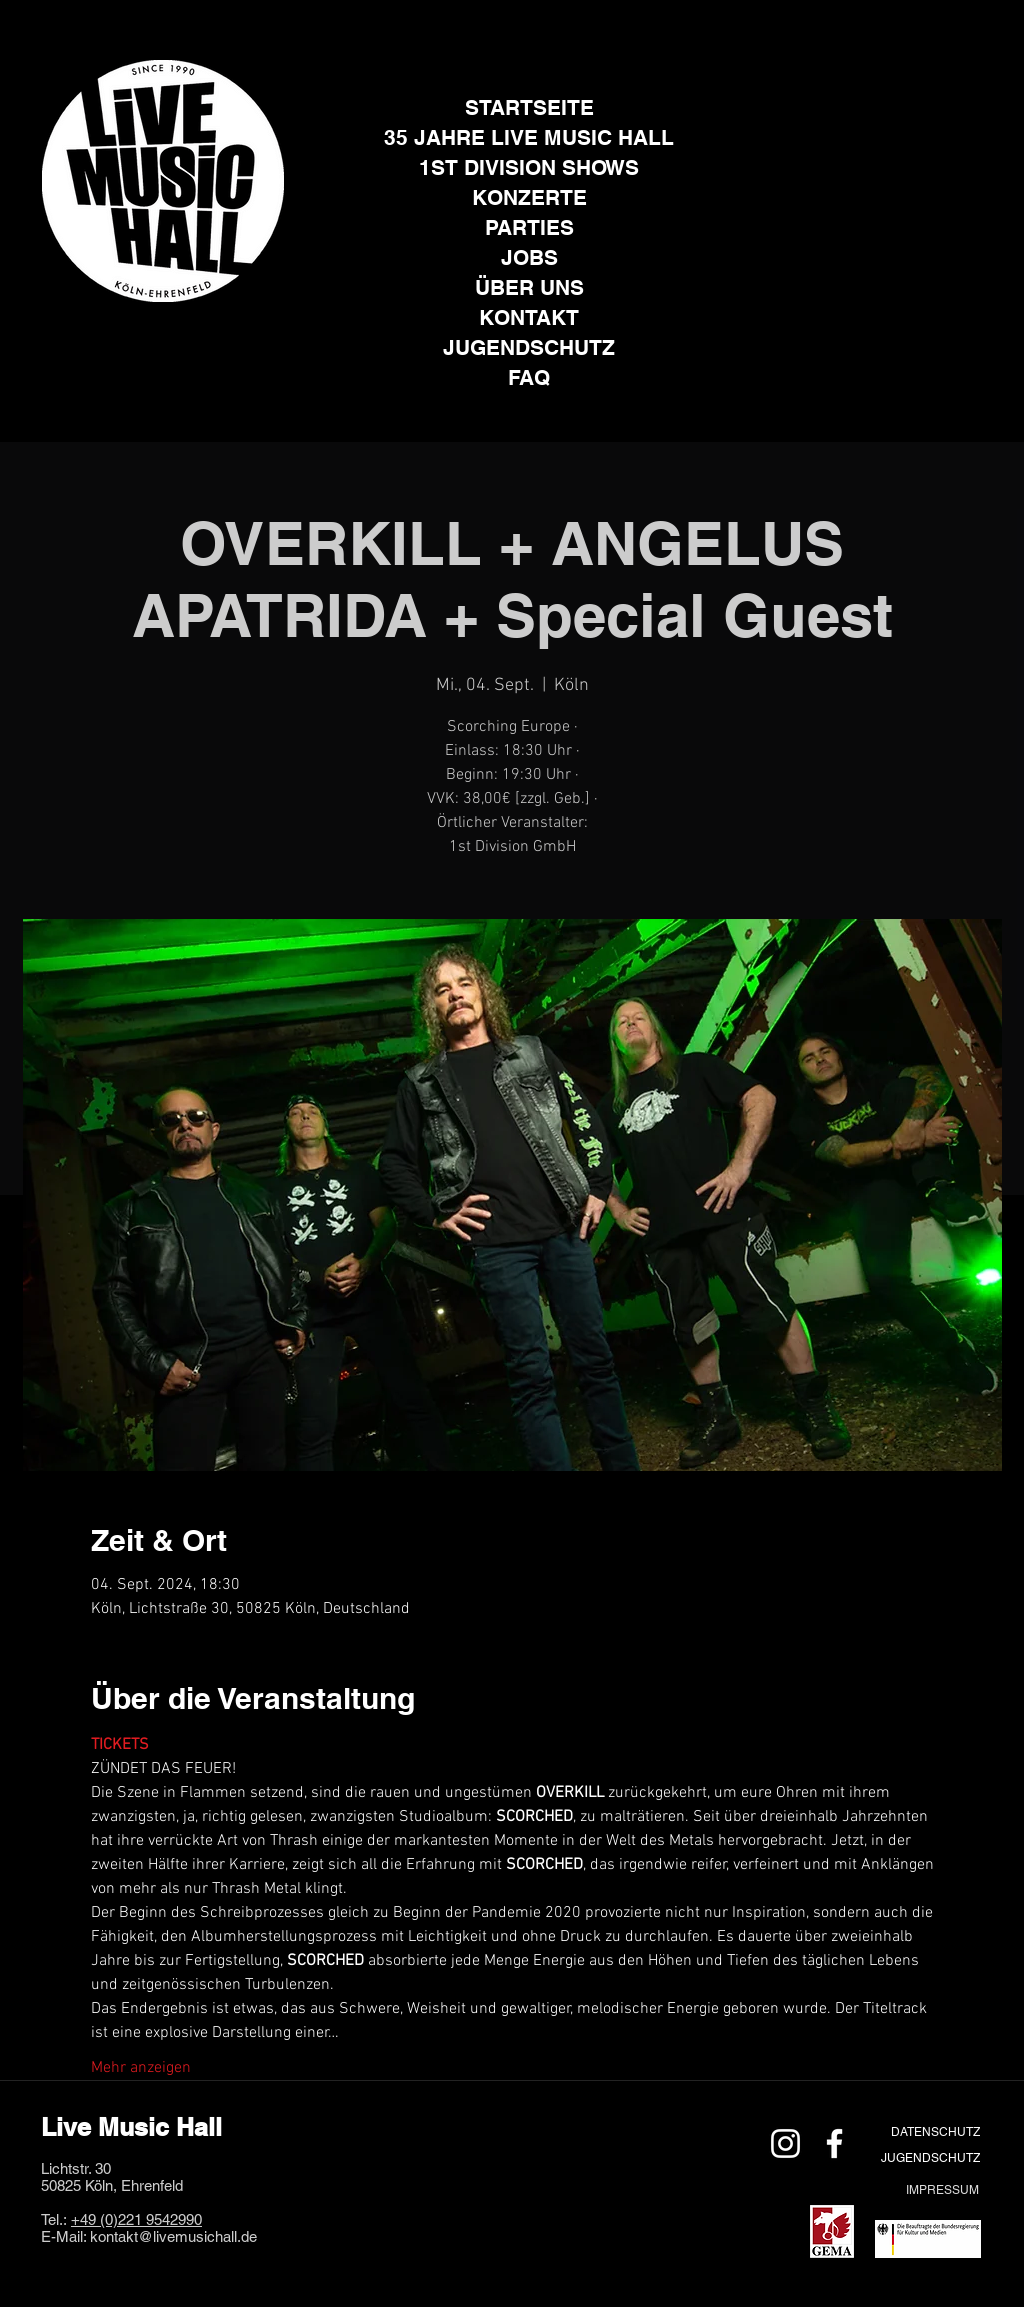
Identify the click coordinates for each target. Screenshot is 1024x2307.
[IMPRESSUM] (942, 2189)
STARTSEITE (529, 107)
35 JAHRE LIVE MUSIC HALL (529, 137)
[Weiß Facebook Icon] (834, 2143)
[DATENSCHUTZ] (935, 2131)
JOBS (529, 257)
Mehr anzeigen (141, 2068)
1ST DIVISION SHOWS (529, 167)
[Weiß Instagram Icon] (785, 2143)
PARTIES (529, 227)
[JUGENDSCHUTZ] (930, 2157)
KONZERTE (529, 197)
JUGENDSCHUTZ (529, 347)
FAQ (529, 377)
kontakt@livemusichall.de (173, 2236)
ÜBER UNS (529, 287)
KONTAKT (529, 317)
